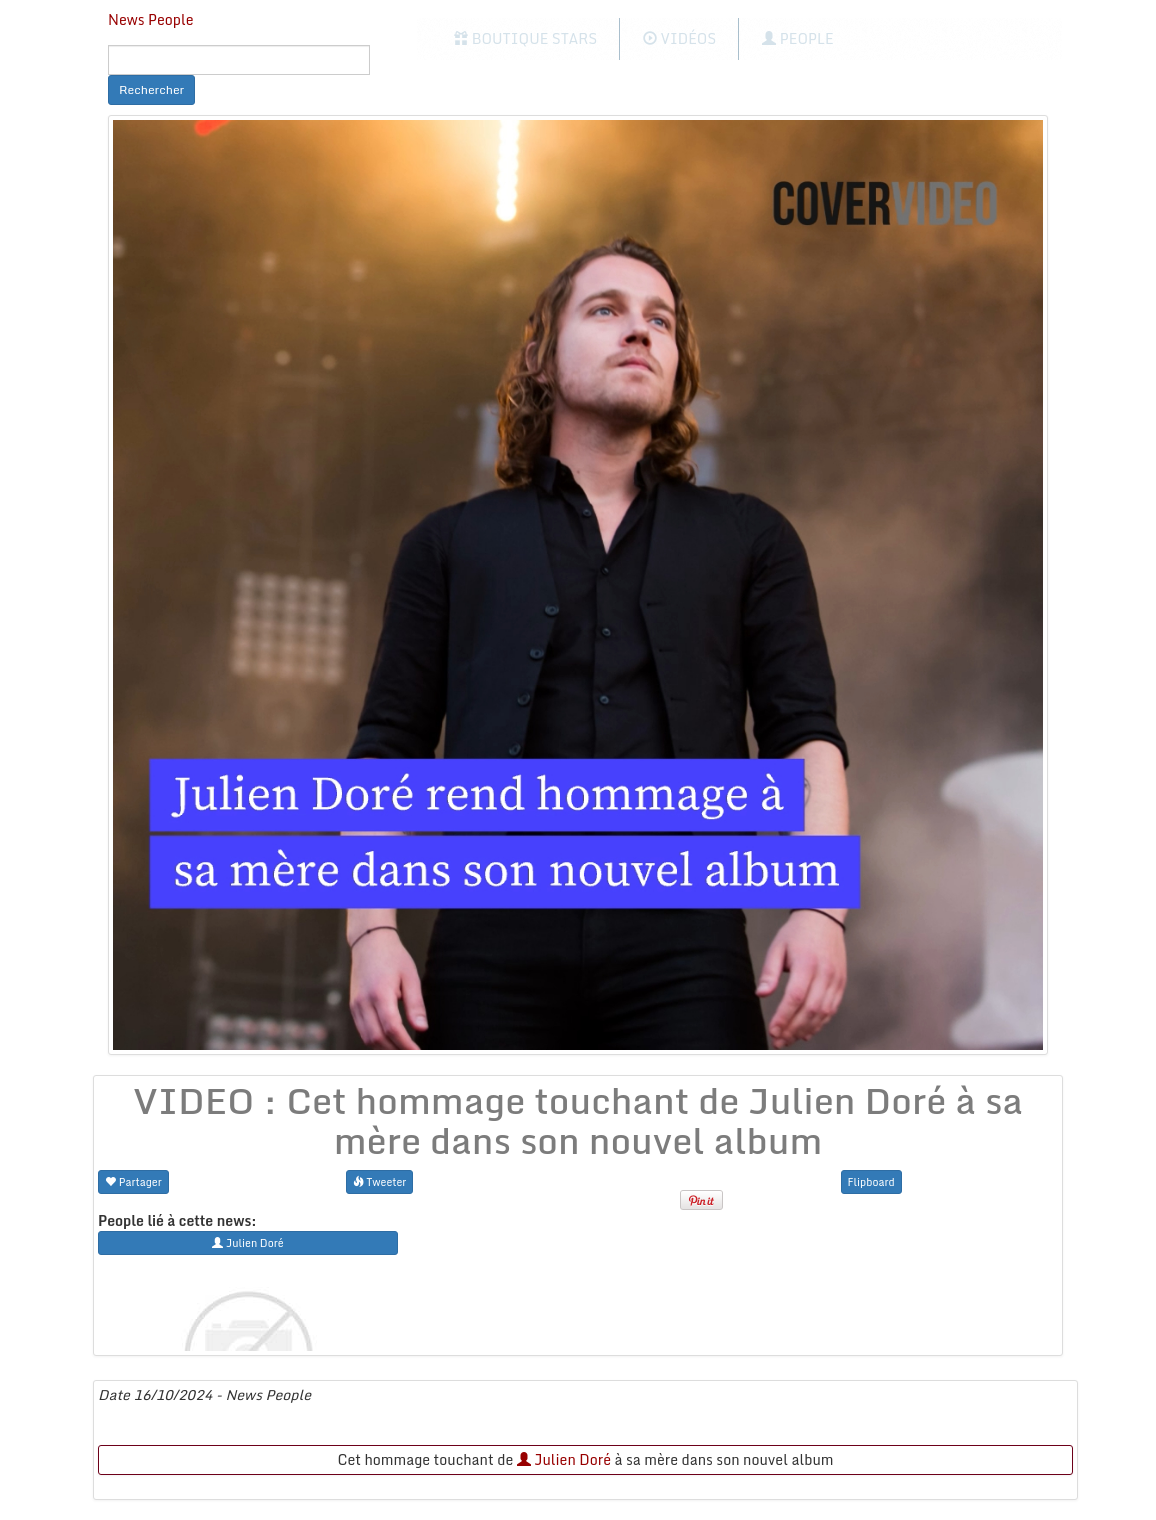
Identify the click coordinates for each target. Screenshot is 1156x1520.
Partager (133, 1181)
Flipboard (871, 1181)
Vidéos (679, 38)
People (797, 38)
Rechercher (151, 89)
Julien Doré (564, 1459)
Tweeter (380, 1181)
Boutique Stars (525, 38)
